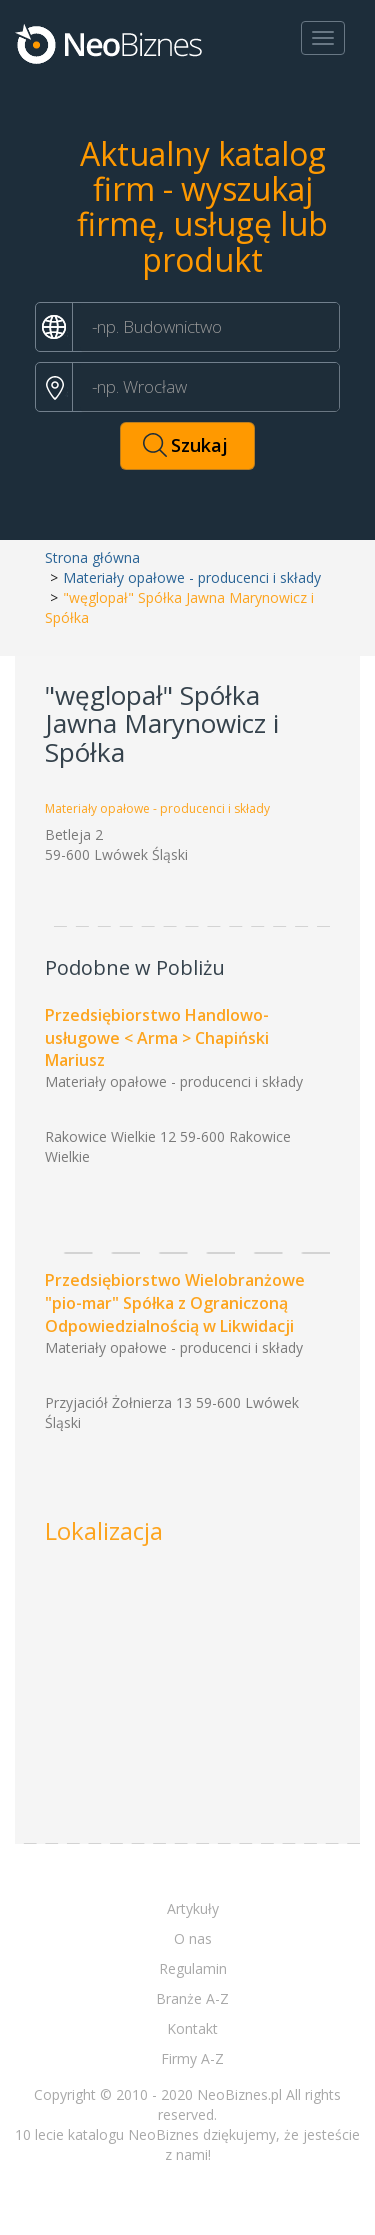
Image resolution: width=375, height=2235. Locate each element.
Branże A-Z (192, 1998)
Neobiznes (110, 43)
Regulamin (193, 1968)
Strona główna (92, 557)
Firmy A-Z (192, 2058)
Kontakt (192, 2028)
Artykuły (193, 1908)
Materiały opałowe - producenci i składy (192, 577)
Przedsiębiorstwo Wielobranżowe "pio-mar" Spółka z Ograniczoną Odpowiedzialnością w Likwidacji (175, 1303)
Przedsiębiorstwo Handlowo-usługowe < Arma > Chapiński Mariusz (157, 1038)
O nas (193, 1938)
